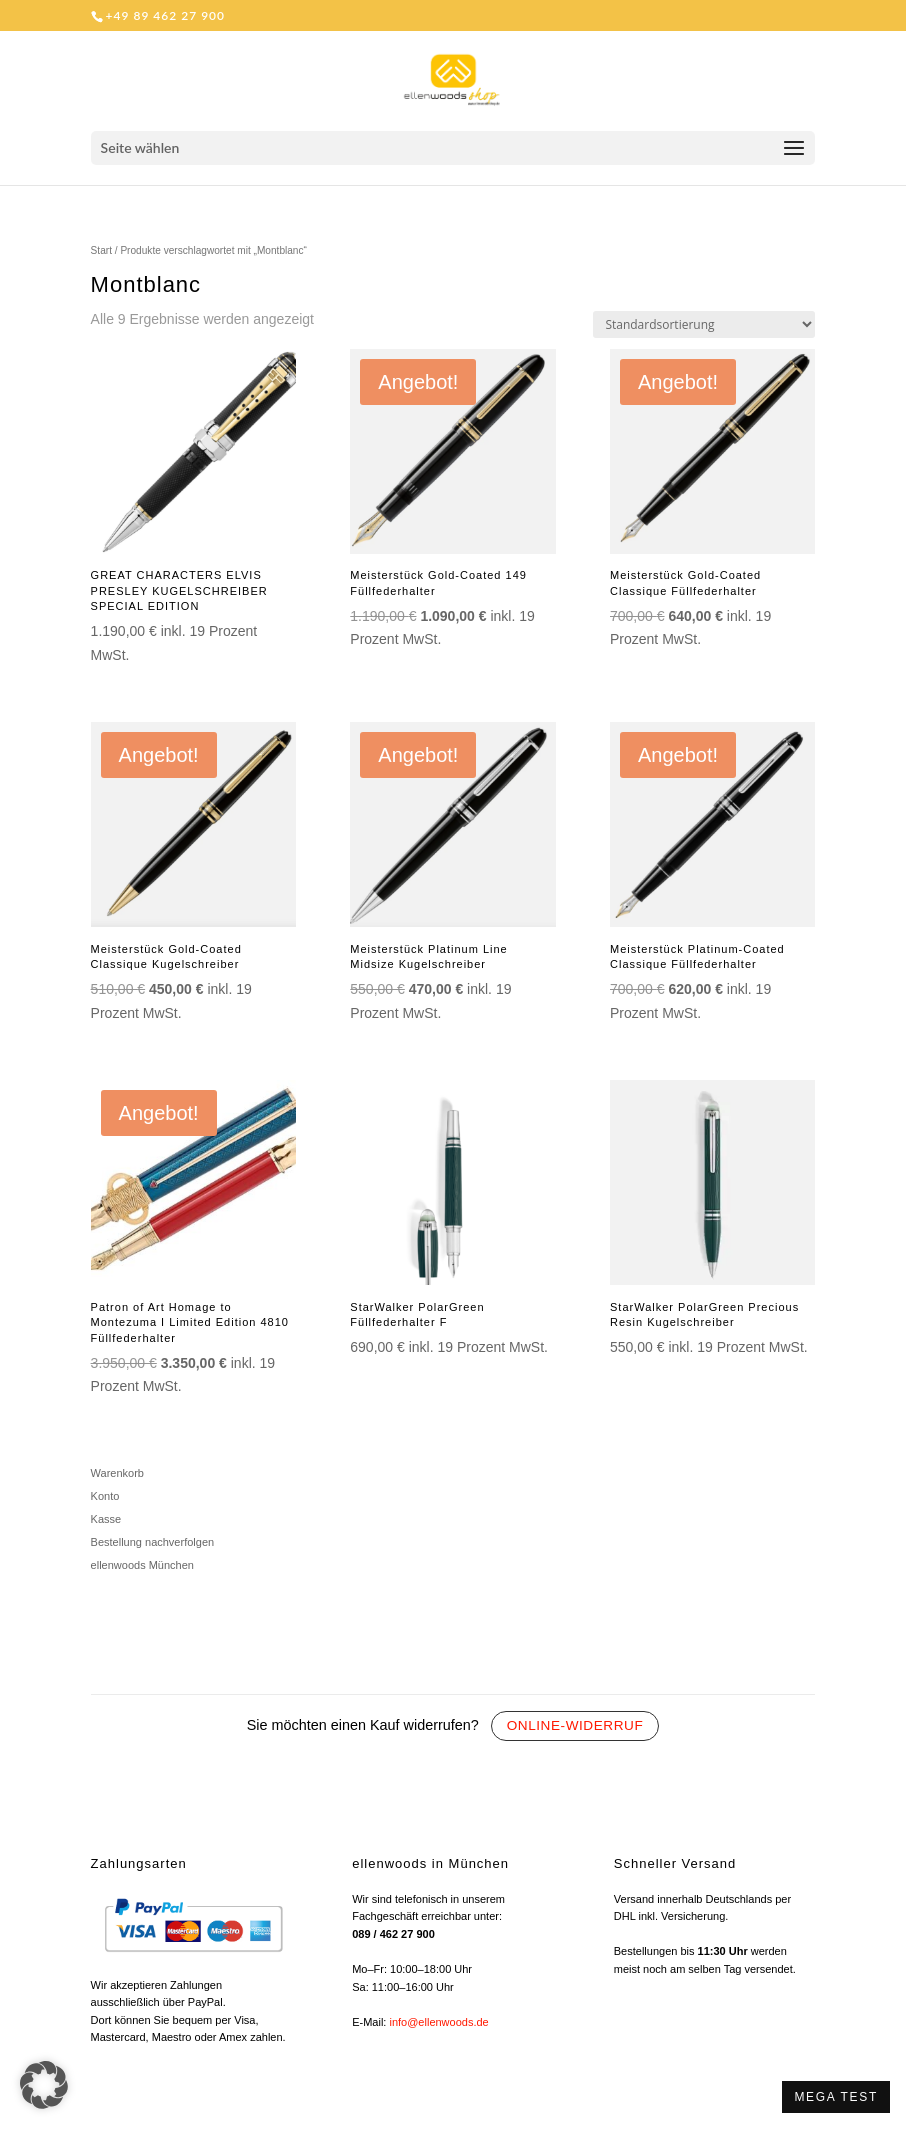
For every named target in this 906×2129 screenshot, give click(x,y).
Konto (105, 1496)
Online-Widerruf (575, 1725)
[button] (44, 2085)
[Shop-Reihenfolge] (704, 324)
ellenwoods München (142, 1565)
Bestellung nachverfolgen (153, 1542)
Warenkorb (117, 1473)
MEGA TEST (836, 2097)
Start (101, 250)
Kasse (106, 1519)
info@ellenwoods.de (438, 2022)
